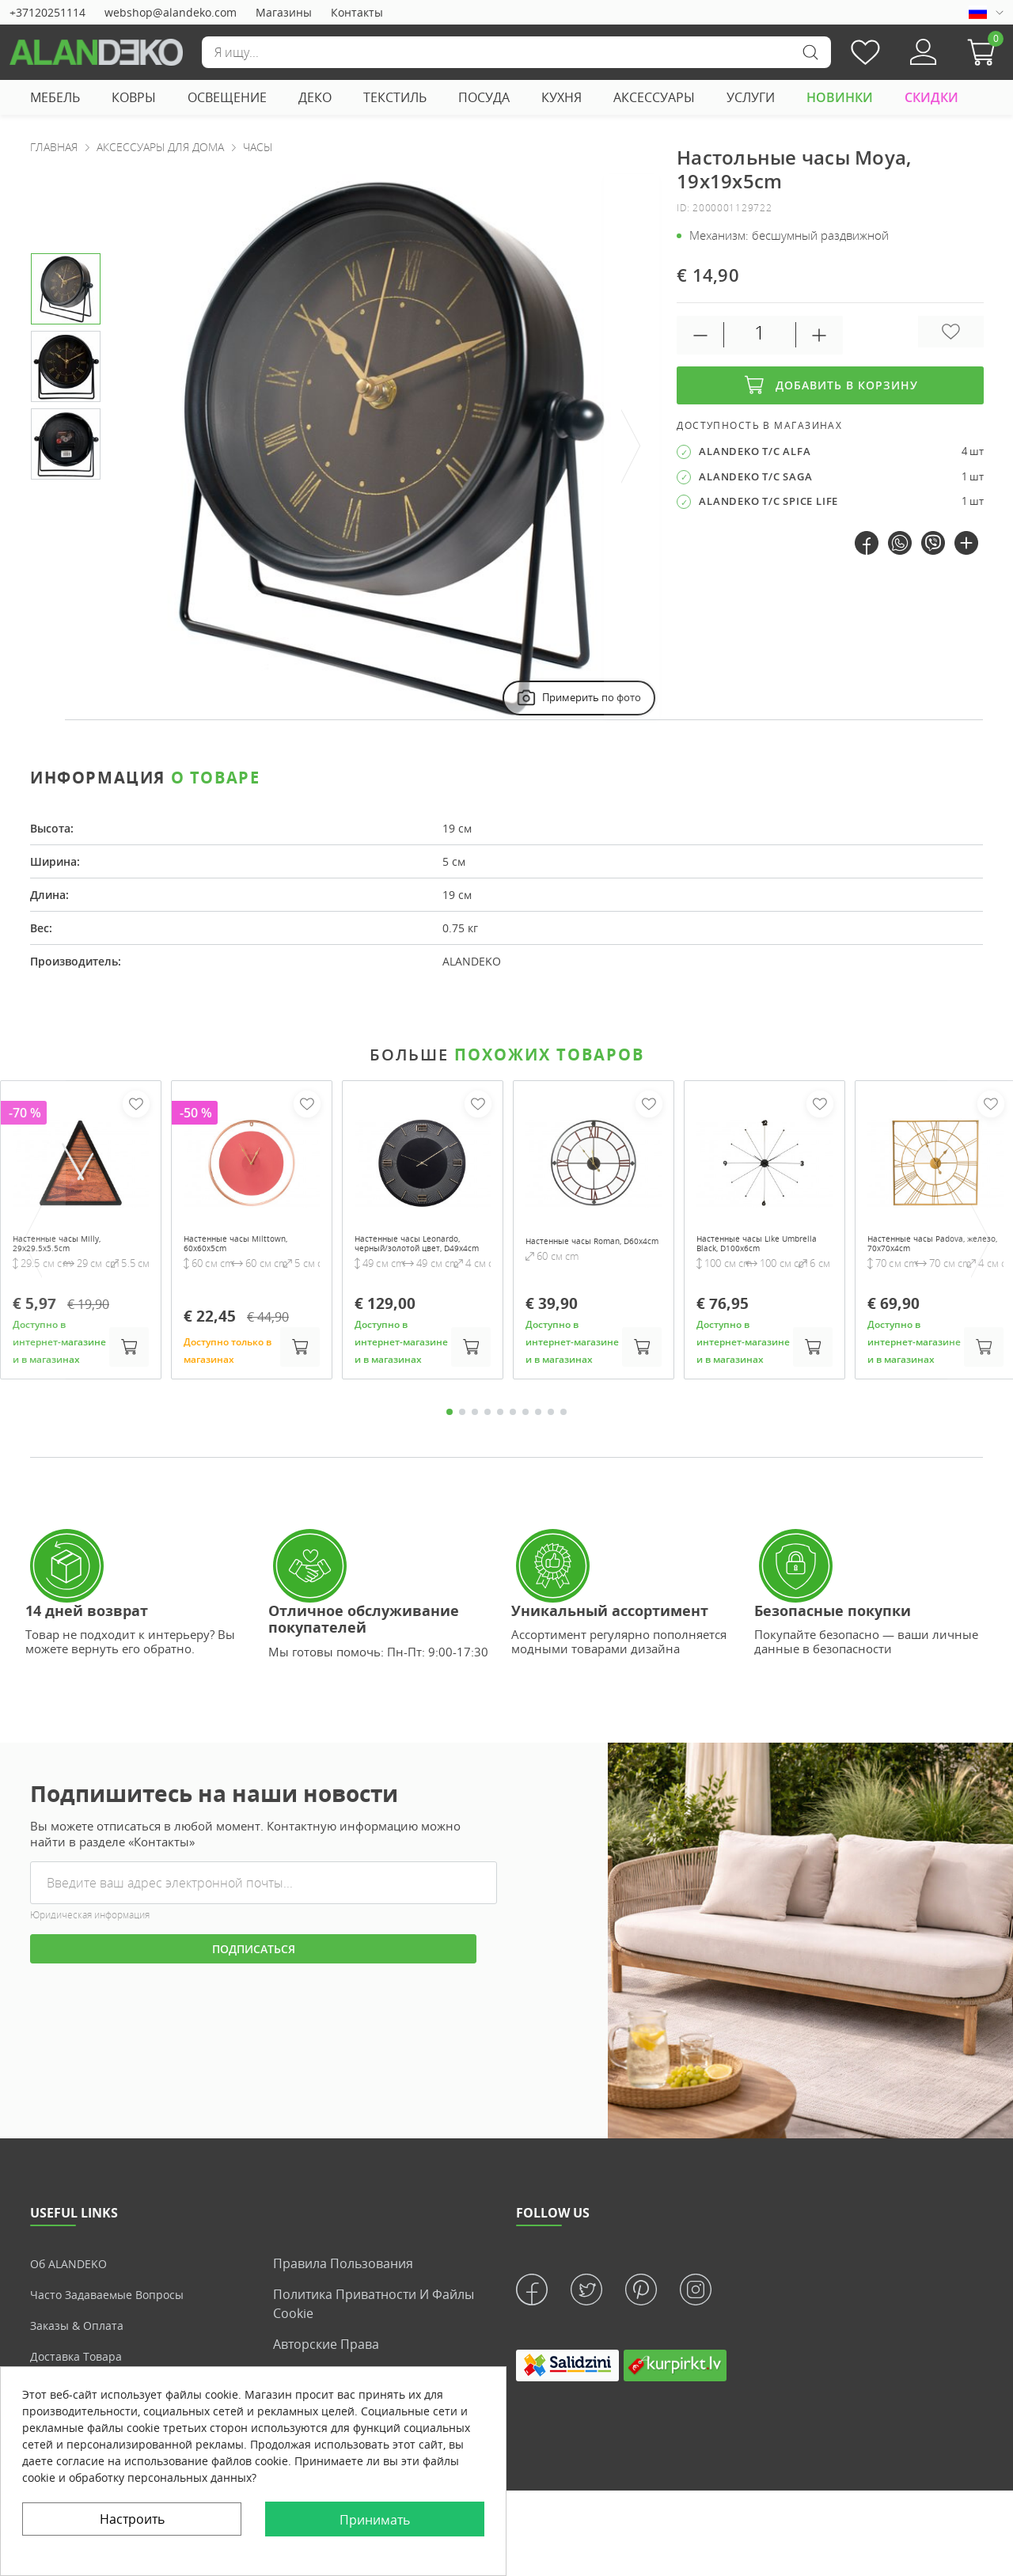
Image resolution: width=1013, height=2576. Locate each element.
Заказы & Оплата (82, 2347)
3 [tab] (475, 1434)
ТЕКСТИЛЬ (395, 97)
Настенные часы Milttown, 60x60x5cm (239, 1247)
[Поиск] (516, 52)
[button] (985, 52)
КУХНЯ (561, 97)
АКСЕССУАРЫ (654, 97)
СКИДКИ (931, 97)
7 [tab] (525, 1434)
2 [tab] (462, 1434)
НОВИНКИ (839, 97)
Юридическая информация (90, 1937)
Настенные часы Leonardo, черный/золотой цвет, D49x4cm (417, 1253)
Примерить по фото (577, 697)
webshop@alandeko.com (170, 12)
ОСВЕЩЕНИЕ (227, 97)
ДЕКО (315, 97)
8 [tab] (538, 1434)
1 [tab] (449, 1434)
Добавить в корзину (830, 385)
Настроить (132, 2519)
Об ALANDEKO (73, 2285)
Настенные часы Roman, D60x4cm (592, 1247)
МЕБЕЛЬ (55, 97)
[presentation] (631, 446)
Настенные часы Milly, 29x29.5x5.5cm (74, 1247)
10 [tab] (563, 1434)
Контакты (357, 12)
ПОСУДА (484, 97)
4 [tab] (487, 1434)
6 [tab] (513, 1434)
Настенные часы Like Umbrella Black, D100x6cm (754, 1253)
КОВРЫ (134, 97)
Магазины (284, 12)
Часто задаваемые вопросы (116, 2316)
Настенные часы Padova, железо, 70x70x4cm (935, 1247)
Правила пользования (343, 2285)
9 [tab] (551, 1434)
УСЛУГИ (751, 97)
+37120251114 (47, 12)
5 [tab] (500, 1434)
